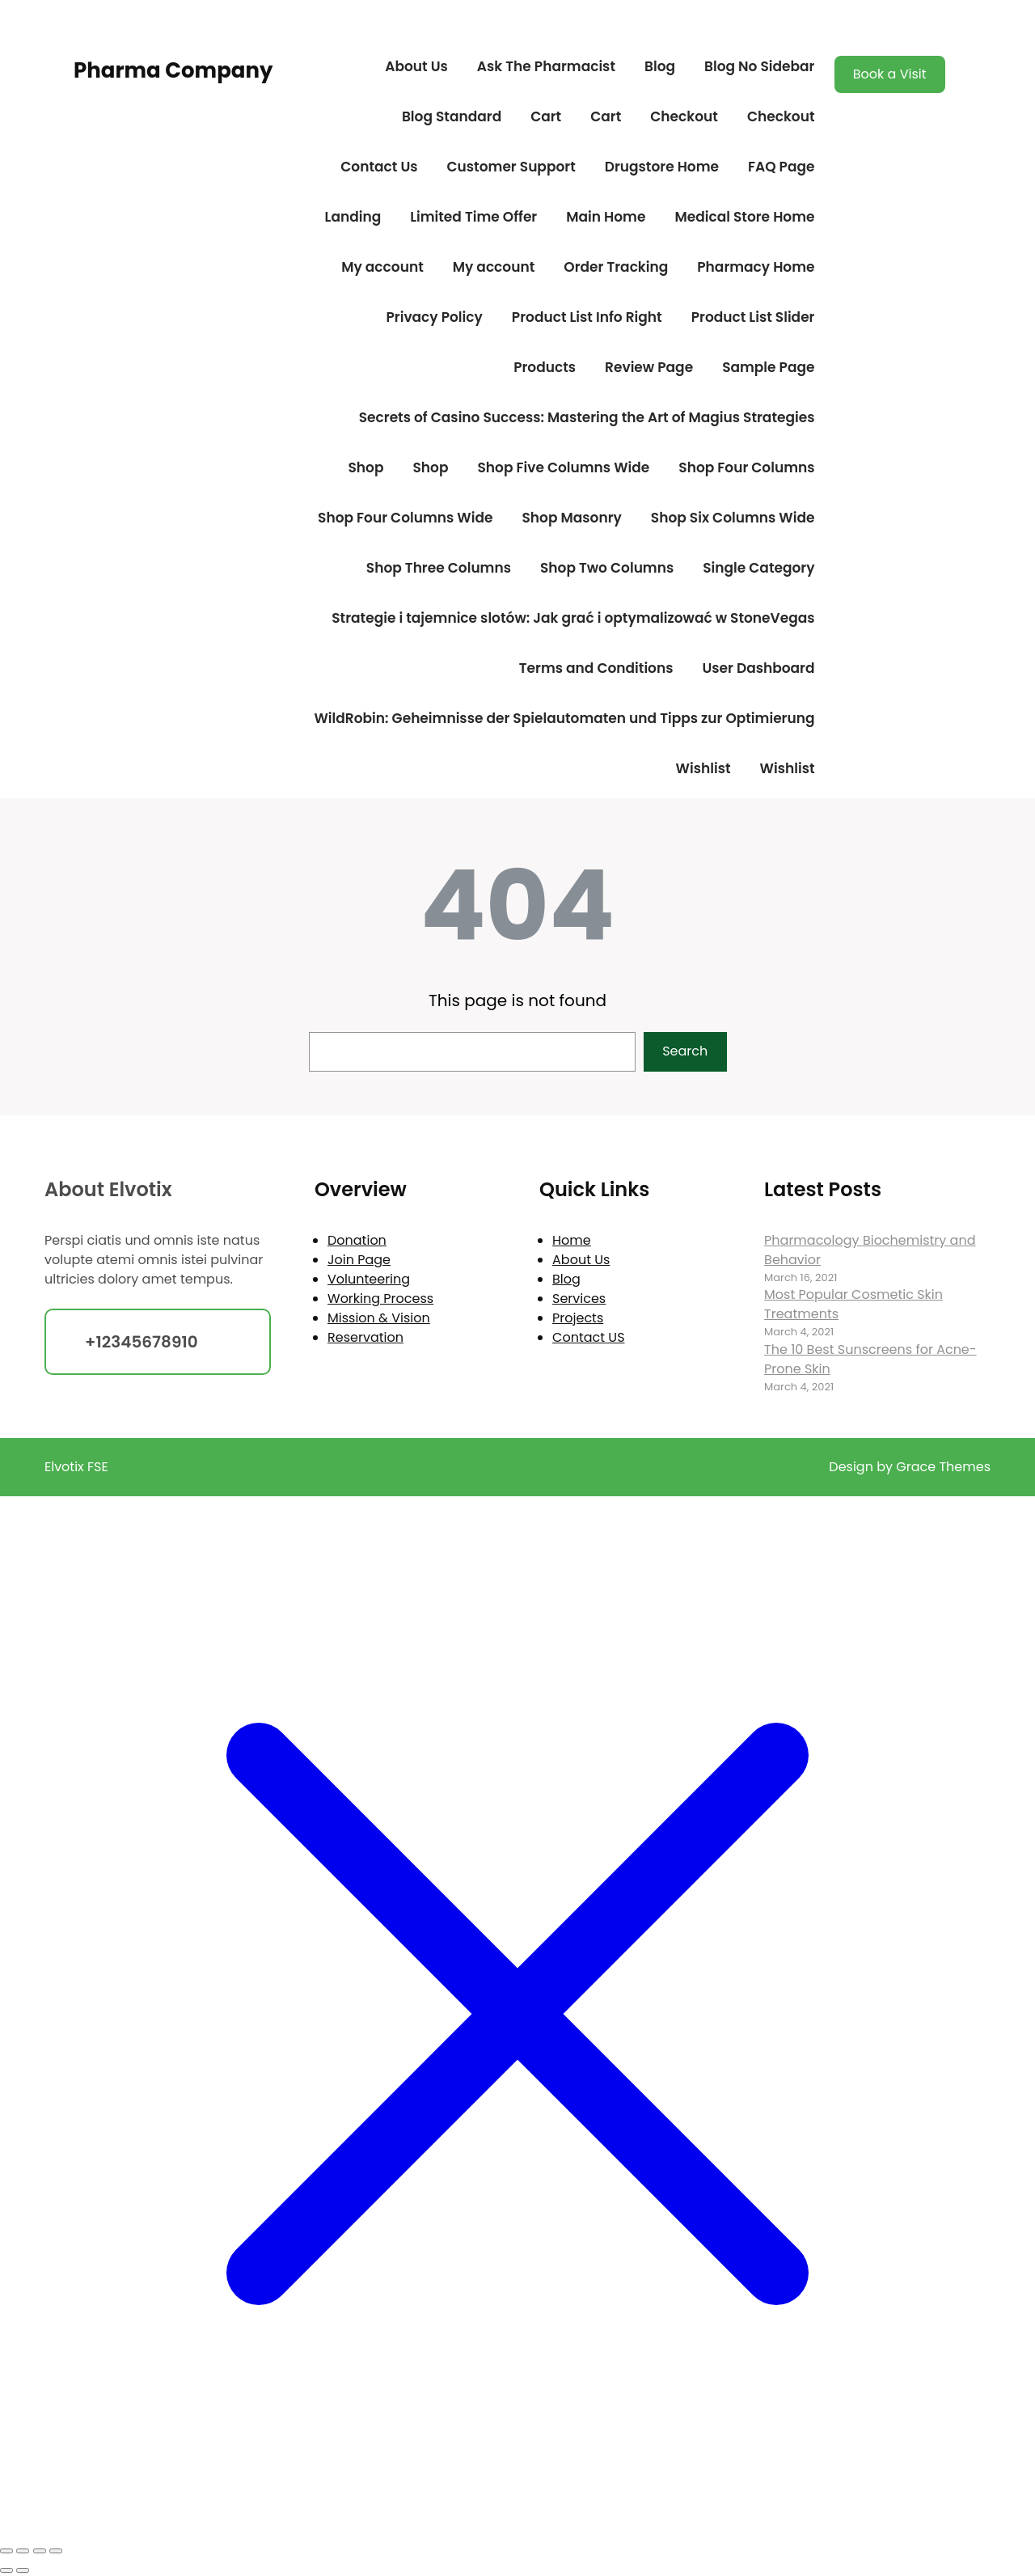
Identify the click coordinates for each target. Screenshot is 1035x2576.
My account (382, 267)
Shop (366, 467)
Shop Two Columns (607, 567)
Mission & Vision (378, 1318)
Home (571, 1240)
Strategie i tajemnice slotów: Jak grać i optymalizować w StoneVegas (573, 618)
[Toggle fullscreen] (22, 2551)
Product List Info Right (587, 317)
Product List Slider (753, 317)
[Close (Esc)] (55, 2551)
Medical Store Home (744, 216)
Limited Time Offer (473, 216)
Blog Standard (451, 116)
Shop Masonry (571, 517)
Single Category (758, 567)
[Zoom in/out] (6, 2551)
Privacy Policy (434, 317)
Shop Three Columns (438, 567)
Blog (659, 66)
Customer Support (511, 166)
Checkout (684, 116)
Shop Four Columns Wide (405, 517)
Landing (353, 216)
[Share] (39, 2551)
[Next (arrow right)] (22, 2570)
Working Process (380, 1298)
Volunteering (368, 1279)
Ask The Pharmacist (546, 66)
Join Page (359, 1259)
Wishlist (703, 768)
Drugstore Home (662, 166)
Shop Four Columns (746, 467)
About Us (416, 66)
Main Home (605, 216)
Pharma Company (173, 70)
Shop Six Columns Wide (733, 517)
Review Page (649, 367)
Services (579, 1298)
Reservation (365, 1337)
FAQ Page (781, 166)
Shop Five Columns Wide (563, 467)
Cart (545, 116)
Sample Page (768, 367)
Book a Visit (890, 74)
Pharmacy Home (755, 267)
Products (544, 367)
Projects (577, 1318)
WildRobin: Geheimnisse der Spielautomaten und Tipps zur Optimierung (564, 718)
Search (685, 1051)
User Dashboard (758, 668)
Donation (357, 1240)
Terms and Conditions (596, 668)
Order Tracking (616, 267)
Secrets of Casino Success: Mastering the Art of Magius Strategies (587, 417)
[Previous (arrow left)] (6, 2570)
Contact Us (378, 166)
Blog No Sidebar (759, 66)
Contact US (588, 1337)
